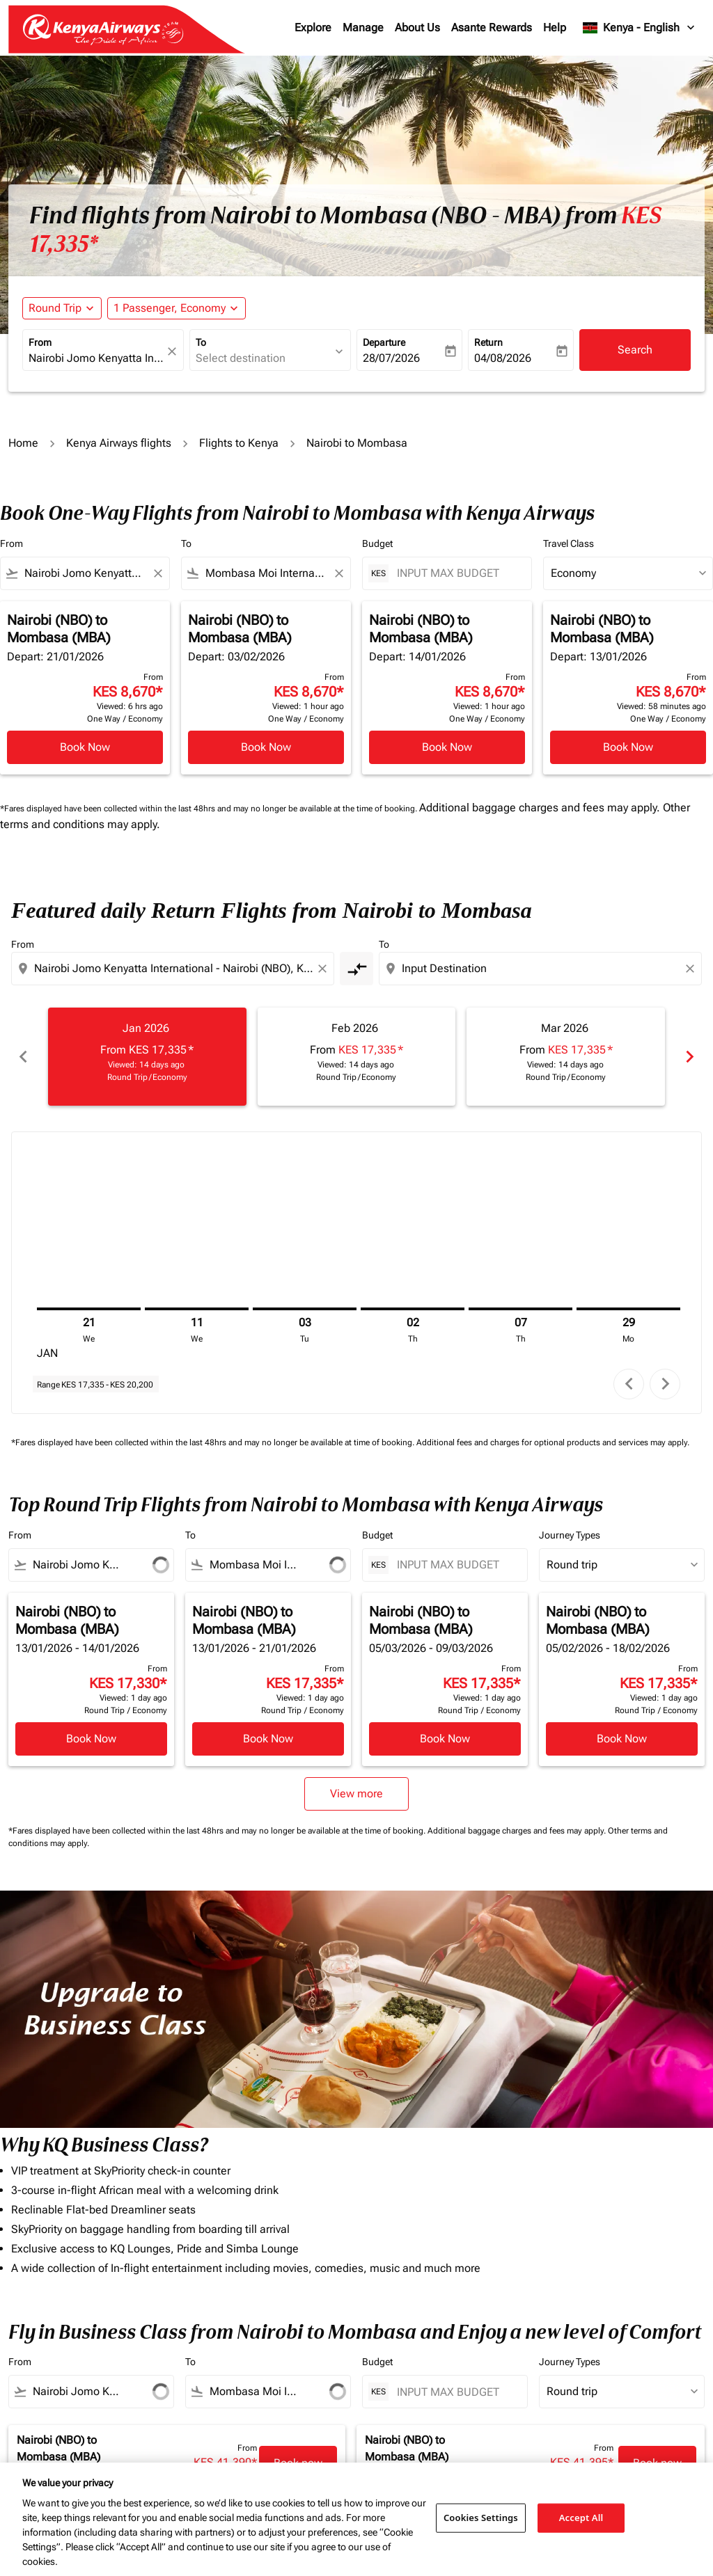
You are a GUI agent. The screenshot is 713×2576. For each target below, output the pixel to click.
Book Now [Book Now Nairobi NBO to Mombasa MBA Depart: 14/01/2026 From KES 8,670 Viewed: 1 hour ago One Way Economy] (447, 747)
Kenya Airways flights (118, 443)
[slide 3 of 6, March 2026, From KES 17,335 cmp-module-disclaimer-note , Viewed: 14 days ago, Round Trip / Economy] (566, 1057)
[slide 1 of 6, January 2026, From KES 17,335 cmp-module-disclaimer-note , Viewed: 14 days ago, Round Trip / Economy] (147, 1057)
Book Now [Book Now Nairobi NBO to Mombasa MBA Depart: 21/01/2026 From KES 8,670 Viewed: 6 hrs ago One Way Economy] (85, 747)
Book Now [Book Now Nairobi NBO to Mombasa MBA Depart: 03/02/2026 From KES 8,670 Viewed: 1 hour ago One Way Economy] (266, 747)
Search (635, 349)
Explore (313, 27)
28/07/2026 (391, 358)
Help (554, 27)
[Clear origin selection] (324, 969)
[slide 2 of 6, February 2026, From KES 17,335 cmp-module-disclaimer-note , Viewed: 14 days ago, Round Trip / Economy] (357, 1057)
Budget (377, 543)
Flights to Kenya (239, 443)
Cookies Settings (481, 2517)
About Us (417, 27)
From (40, 342)
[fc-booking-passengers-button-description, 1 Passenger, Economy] (169, 308)
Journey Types (569, 1535)
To (201, 342)
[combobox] (96, 358)
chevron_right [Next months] (689, 1056)
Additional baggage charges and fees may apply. (541, 807)
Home (23, 443)
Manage (363, 27)
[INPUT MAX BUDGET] (457, 573)
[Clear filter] (157, 573)
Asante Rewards (491, 27)
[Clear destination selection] (692, 969)
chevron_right (665, 1384)
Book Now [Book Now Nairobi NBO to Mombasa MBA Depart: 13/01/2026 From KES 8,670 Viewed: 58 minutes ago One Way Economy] (628, 747)
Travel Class (568, 543)
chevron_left (629, 1384)
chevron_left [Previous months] (23, 1056)
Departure (384, 342)
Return (488, 342)
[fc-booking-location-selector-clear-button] (174, 351)
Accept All (581, 2517)
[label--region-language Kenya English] (639, 28)
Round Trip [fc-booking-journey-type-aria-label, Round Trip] (55, 308)
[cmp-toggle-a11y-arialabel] (356, 968)
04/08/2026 (502, 358)
